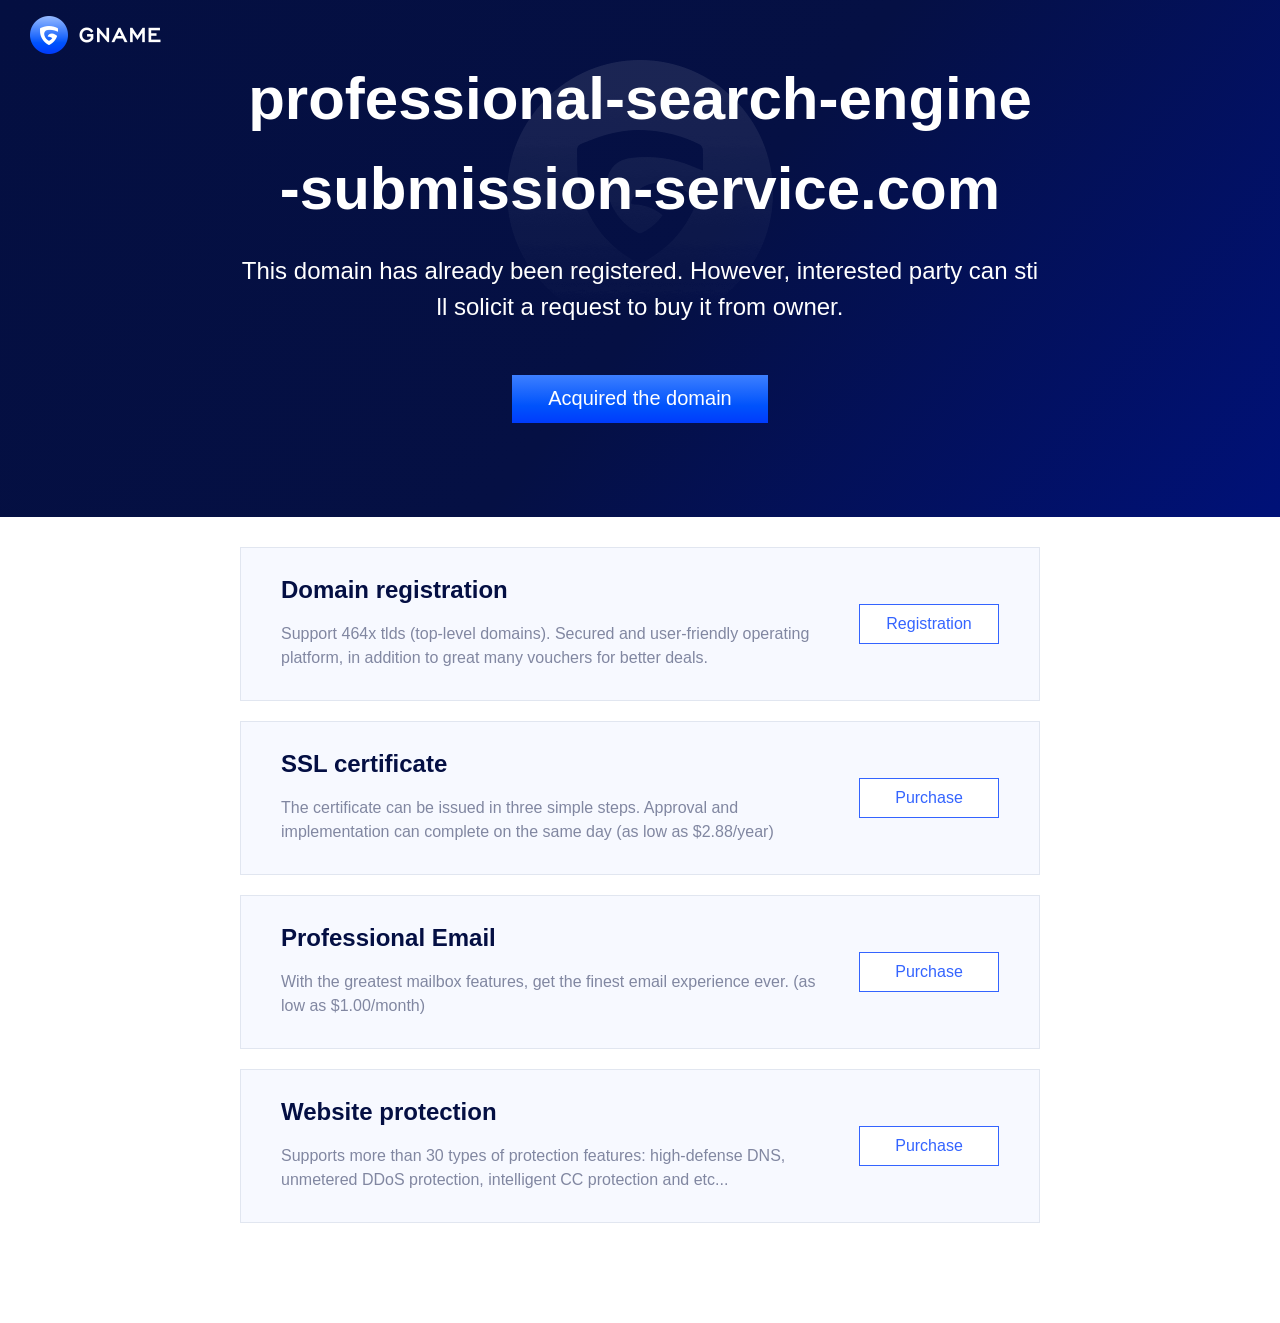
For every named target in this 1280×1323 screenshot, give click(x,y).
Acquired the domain (639, 398)
